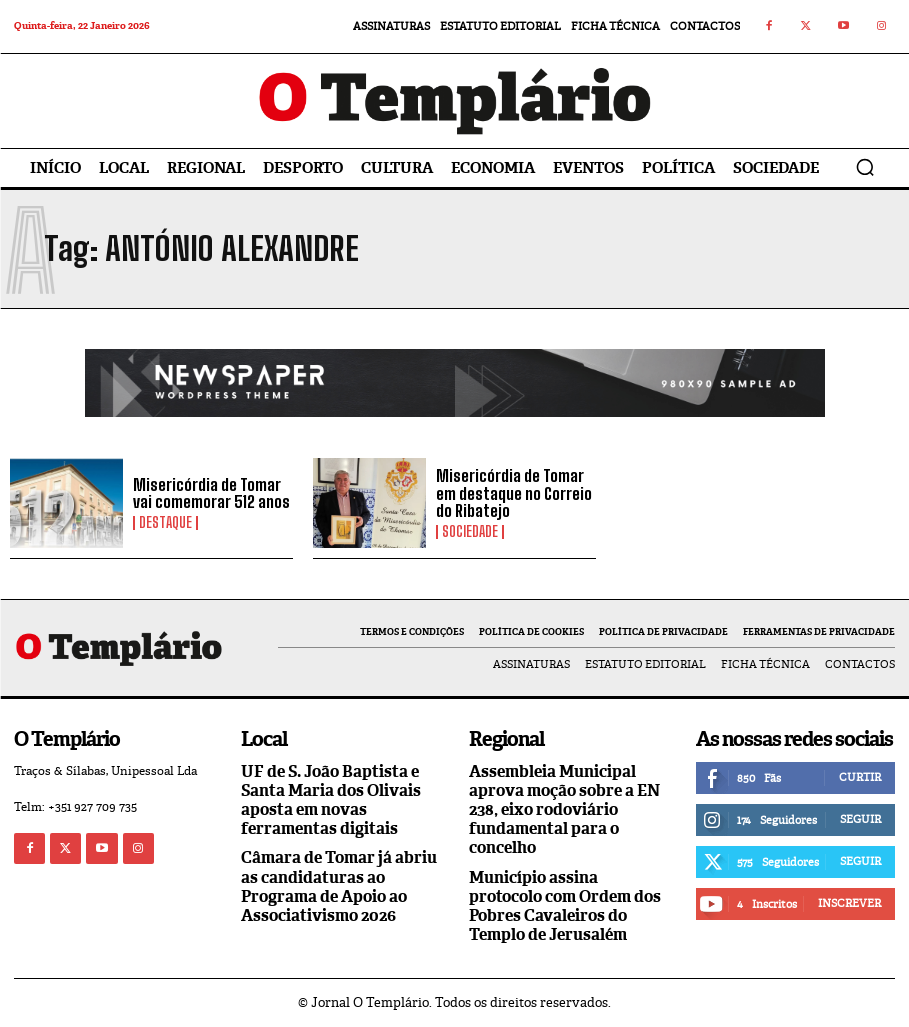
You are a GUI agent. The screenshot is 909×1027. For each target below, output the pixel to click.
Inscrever (849, 903)
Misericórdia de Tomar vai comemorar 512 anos (211, 493)
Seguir (860, 819)
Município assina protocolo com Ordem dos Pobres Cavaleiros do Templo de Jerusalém (565, 906)
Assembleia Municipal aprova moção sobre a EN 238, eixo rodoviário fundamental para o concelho (564, 810)
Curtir (860, 777)
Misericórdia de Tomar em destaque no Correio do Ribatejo (514, 493)
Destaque (165, 523)
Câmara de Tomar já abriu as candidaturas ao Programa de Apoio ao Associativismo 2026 (339, 886)
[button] (865, 167)
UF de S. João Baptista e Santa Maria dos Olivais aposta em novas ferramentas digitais (331, 800)
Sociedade (470, 532)
